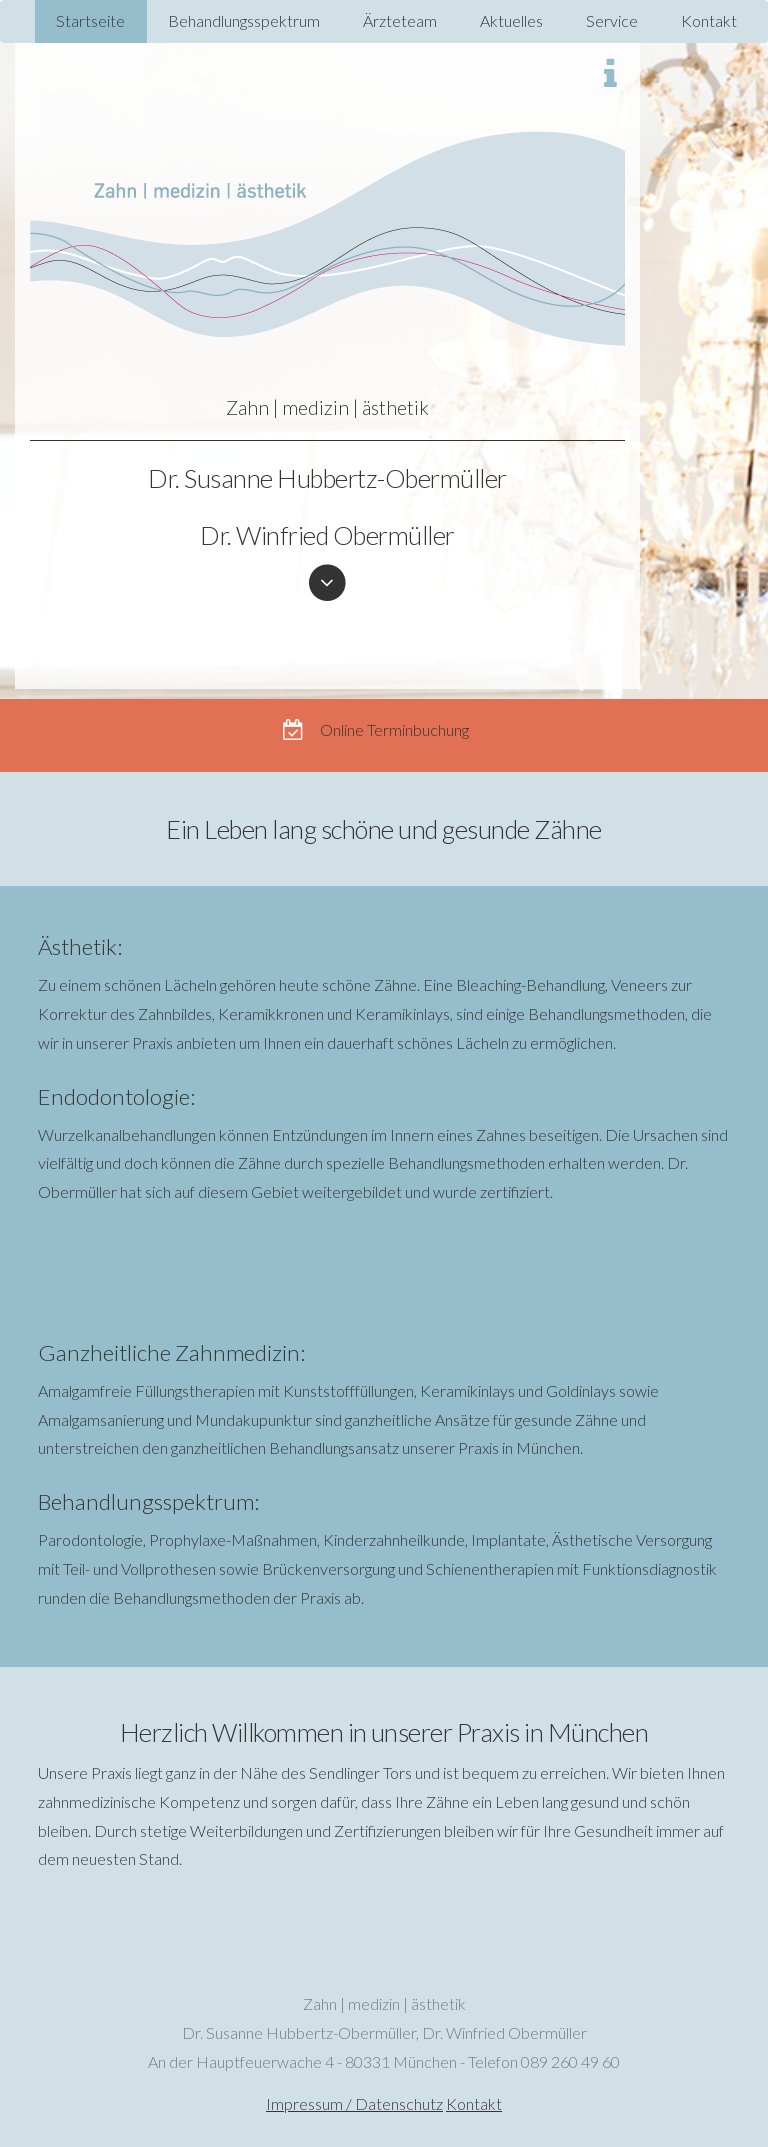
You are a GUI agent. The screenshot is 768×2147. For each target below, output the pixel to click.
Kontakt (709, 20)
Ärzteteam (400, 20)
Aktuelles (511, 20)
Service (612, 20)
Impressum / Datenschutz (354, 2103)
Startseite (90, 20)
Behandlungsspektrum (244, 20)
